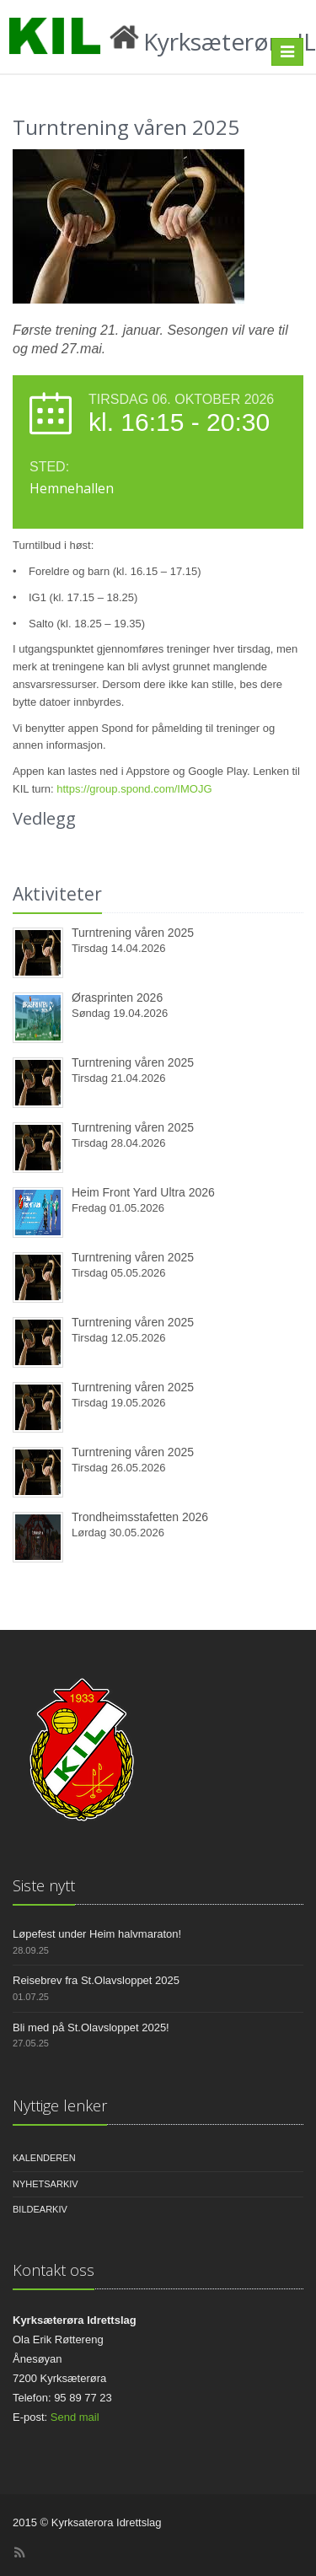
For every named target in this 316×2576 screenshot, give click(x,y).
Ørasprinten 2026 (117, 997)
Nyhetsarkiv (45, 2184)
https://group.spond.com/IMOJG (134, 788)
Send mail (75, 2417)
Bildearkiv (40, 2209)
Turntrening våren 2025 (133, 932)
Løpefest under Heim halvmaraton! (97, 1934)
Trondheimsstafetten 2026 (140, 1517)
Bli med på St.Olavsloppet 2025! (91, 2027)
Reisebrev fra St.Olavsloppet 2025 (96, 1980)
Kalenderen (44, 2158)
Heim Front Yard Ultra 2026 (143, 1192)
